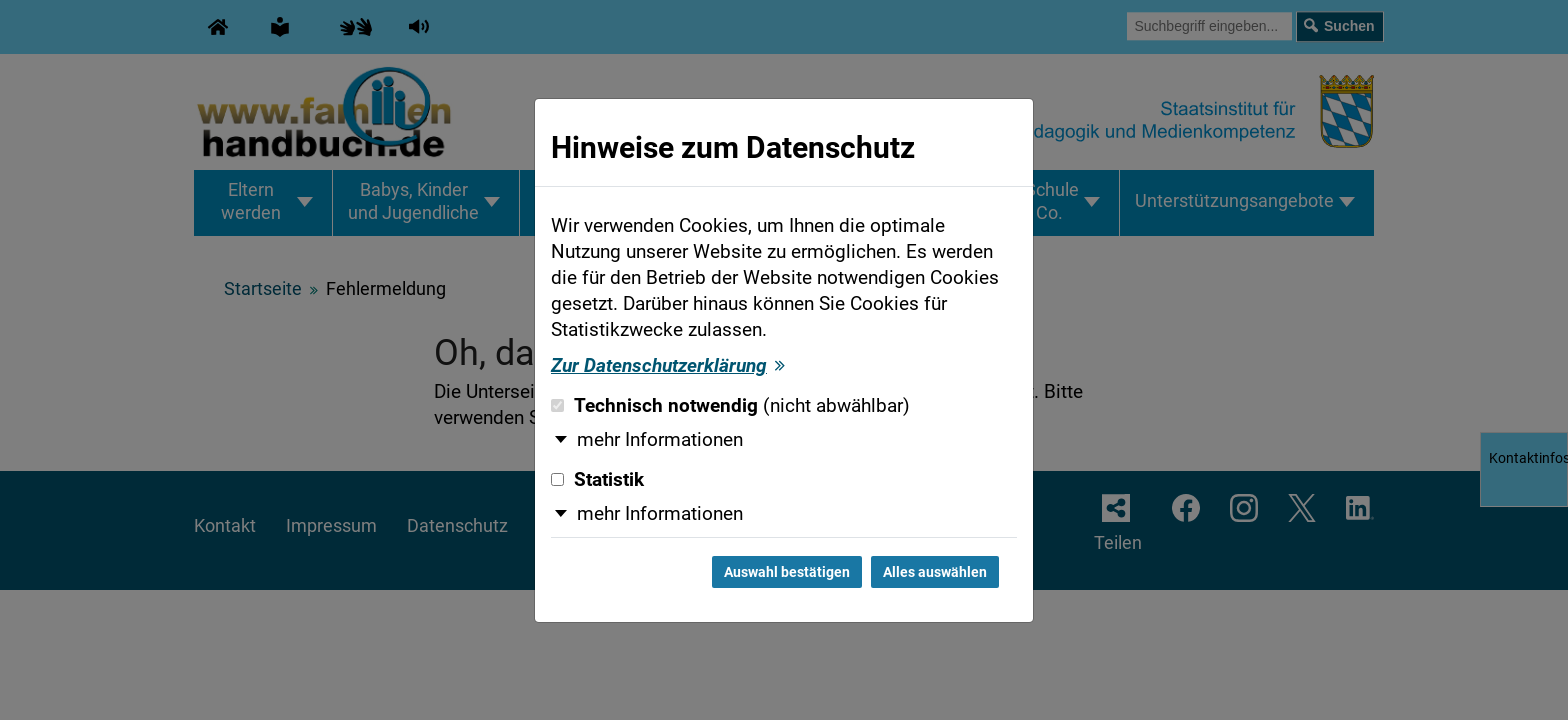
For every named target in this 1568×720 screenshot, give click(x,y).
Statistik (597, 480)
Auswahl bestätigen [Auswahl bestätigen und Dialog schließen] (787, 572)
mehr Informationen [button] (660, 440)
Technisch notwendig (730, 406)
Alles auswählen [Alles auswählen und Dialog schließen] (935, 572)
